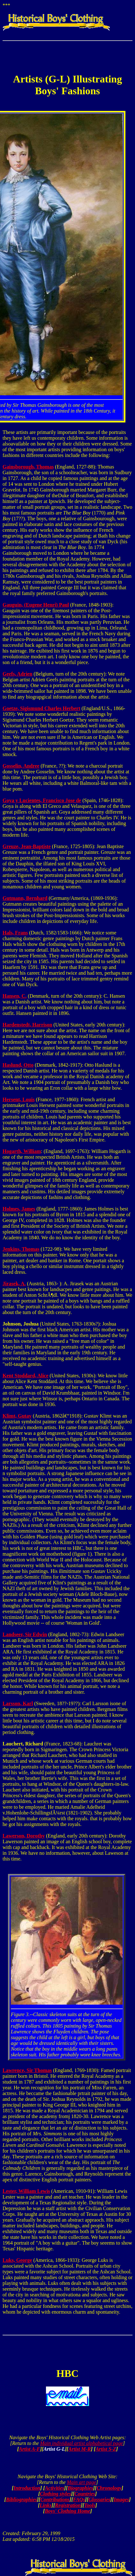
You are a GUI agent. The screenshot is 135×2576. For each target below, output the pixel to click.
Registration (68, 2505)
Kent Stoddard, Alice (26, 1375)
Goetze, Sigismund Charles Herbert (41, 708)
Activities (54, 2488)
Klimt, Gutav (17, 1416)
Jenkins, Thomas (21, 1249)
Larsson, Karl (18, 1703)
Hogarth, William (22, 1151)
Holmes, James (19, 1208)
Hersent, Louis (18, 1099)
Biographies (80, 2488)
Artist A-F (29, 2449)
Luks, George (17, 2260)
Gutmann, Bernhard (25, 898)
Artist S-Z (105, 2449)
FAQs (79, 2499)
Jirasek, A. (14, 1283)
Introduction (26, 2488)
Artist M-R (79, 2449)
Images (121, 2499)
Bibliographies (21, 2499)
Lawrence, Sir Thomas (27, 2070)
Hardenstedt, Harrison (27, 1024)
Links (45, 2505)
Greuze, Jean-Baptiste (27, 846)
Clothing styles (55, 2493)
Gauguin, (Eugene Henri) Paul (36, 604)
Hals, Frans (15, 932)
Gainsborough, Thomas (28, 466)
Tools (89, 2505)
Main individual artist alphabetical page (81, 2443)
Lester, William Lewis (26, 2191)
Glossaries (99, 2499)
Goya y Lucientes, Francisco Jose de (42, 800)
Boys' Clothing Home (67, 2511)
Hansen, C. (14, 996)
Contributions (55, 2499)
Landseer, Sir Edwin (25, 1634)
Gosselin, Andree (21, 766)
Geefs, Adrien (17, 674)
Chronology (108, 2488)
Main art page (81, 2482)
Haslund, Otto (18, 1065)
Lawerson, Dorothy (24, 1835)
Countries (84, 2493)
